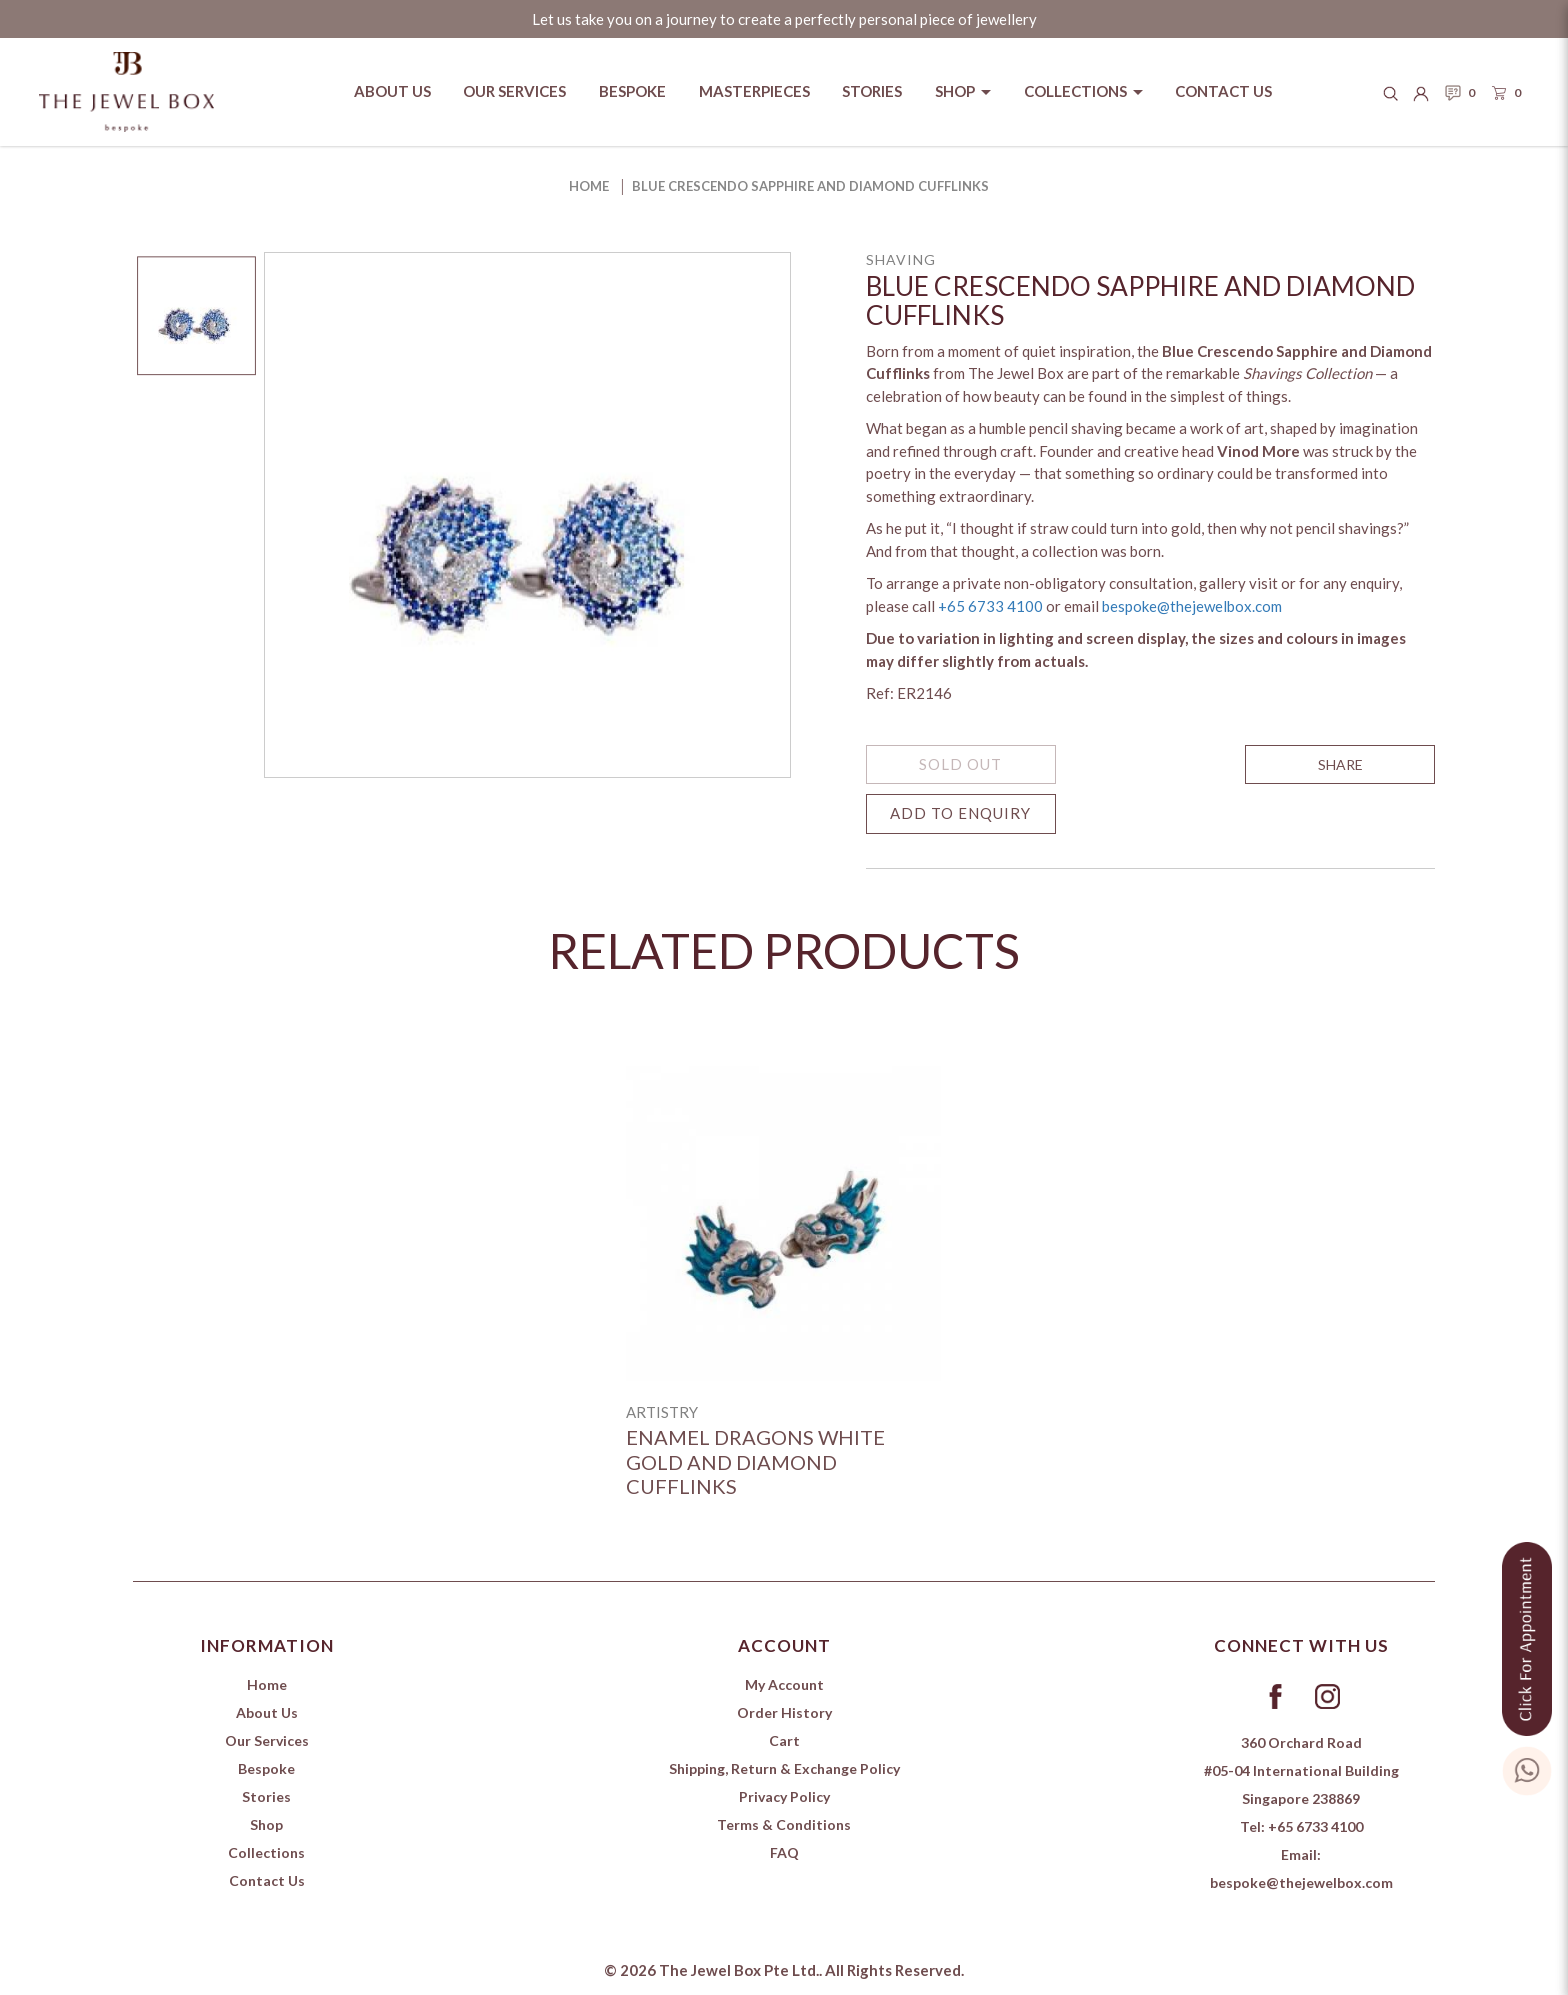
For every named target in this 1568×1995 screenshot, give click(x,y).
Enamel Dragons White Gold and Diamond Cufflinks (755, 1461)
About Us (267, 1712)
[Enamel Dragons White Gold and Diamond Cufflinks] (783, 1223)
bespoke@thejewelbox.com (1192, 606)
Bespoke (266, 1768)
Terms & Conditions (784, 1824)
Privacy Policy (784, 1796)
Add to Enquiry (960, 813)
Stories (266, 1796)
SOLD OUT (960, 764)
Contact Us (267, 1880)
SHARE (1340, 764)
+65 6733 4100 (990, 606)
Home (589, 186)
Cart (784, 1740)
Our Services (267, 1740)
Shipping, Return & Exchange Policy (784, 1768)
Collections (266, 1852)
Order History (784, 1712)
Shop (266, 1824)
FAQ (784, 1852)
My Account (784, 1684)
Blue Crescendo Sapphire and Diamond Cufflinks (810, 186)
